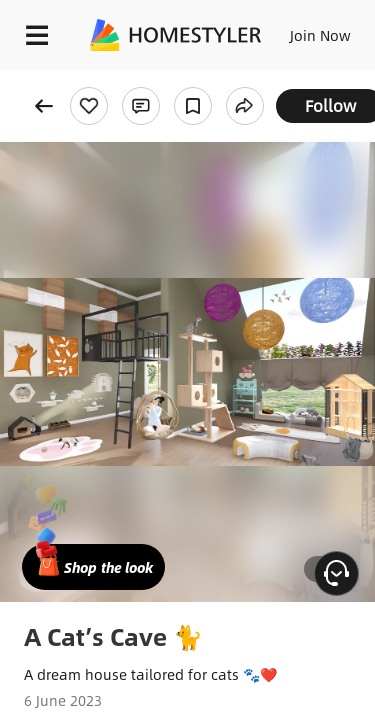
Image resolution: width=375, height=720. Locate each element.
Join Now (320, 35)
